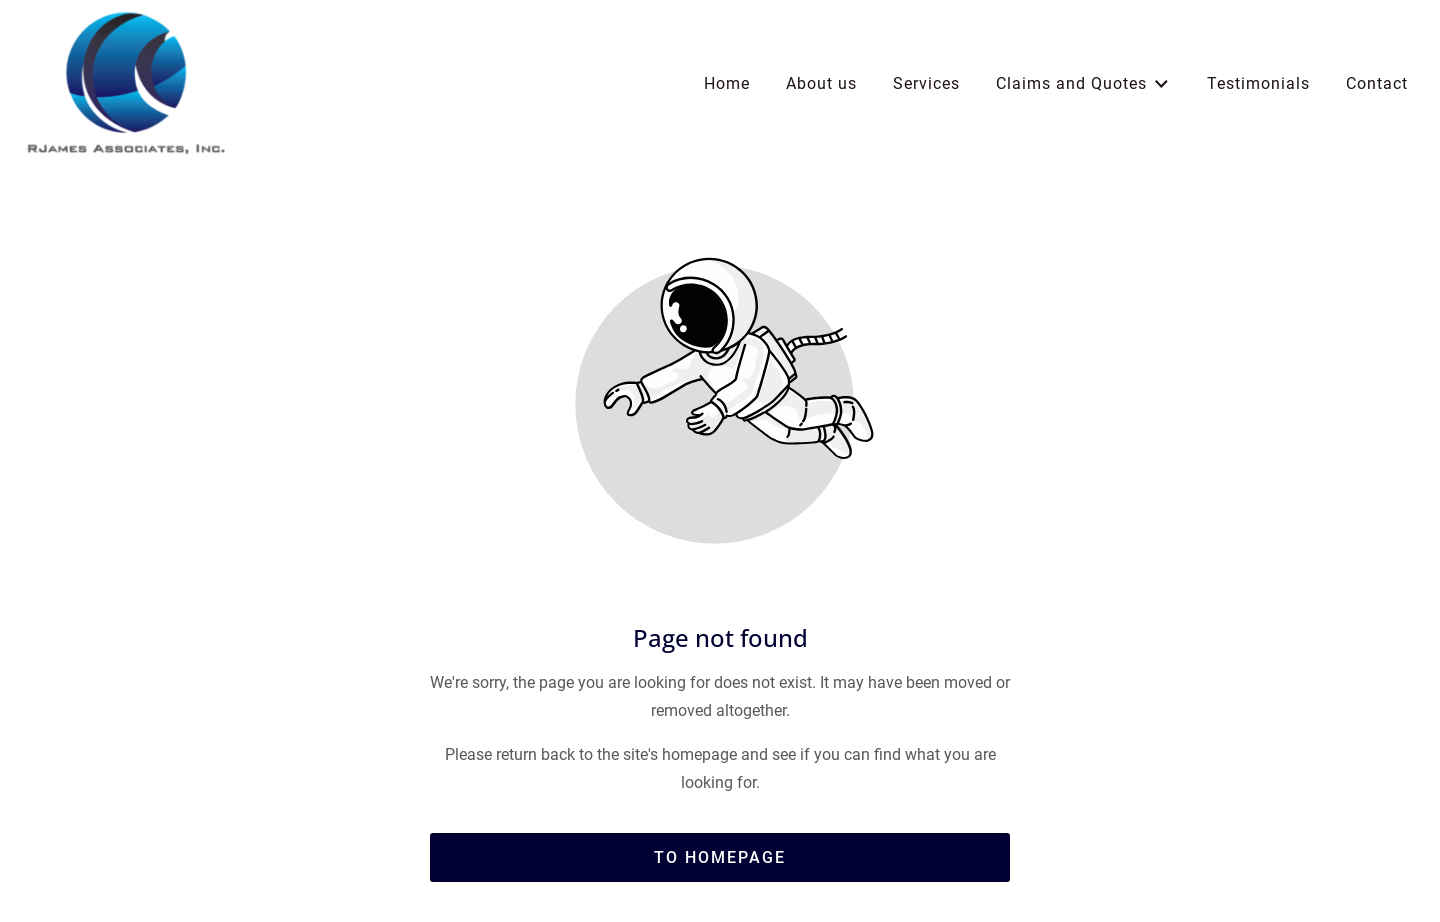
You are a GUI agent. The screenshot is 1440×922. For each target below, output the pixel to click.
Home (727, 83)
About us (821, 83)
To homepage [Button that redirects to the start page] (720, 857)
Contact (1377, 83)
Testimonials (1258, 83)
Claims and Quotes (1083, 84)
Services (926, 83)
